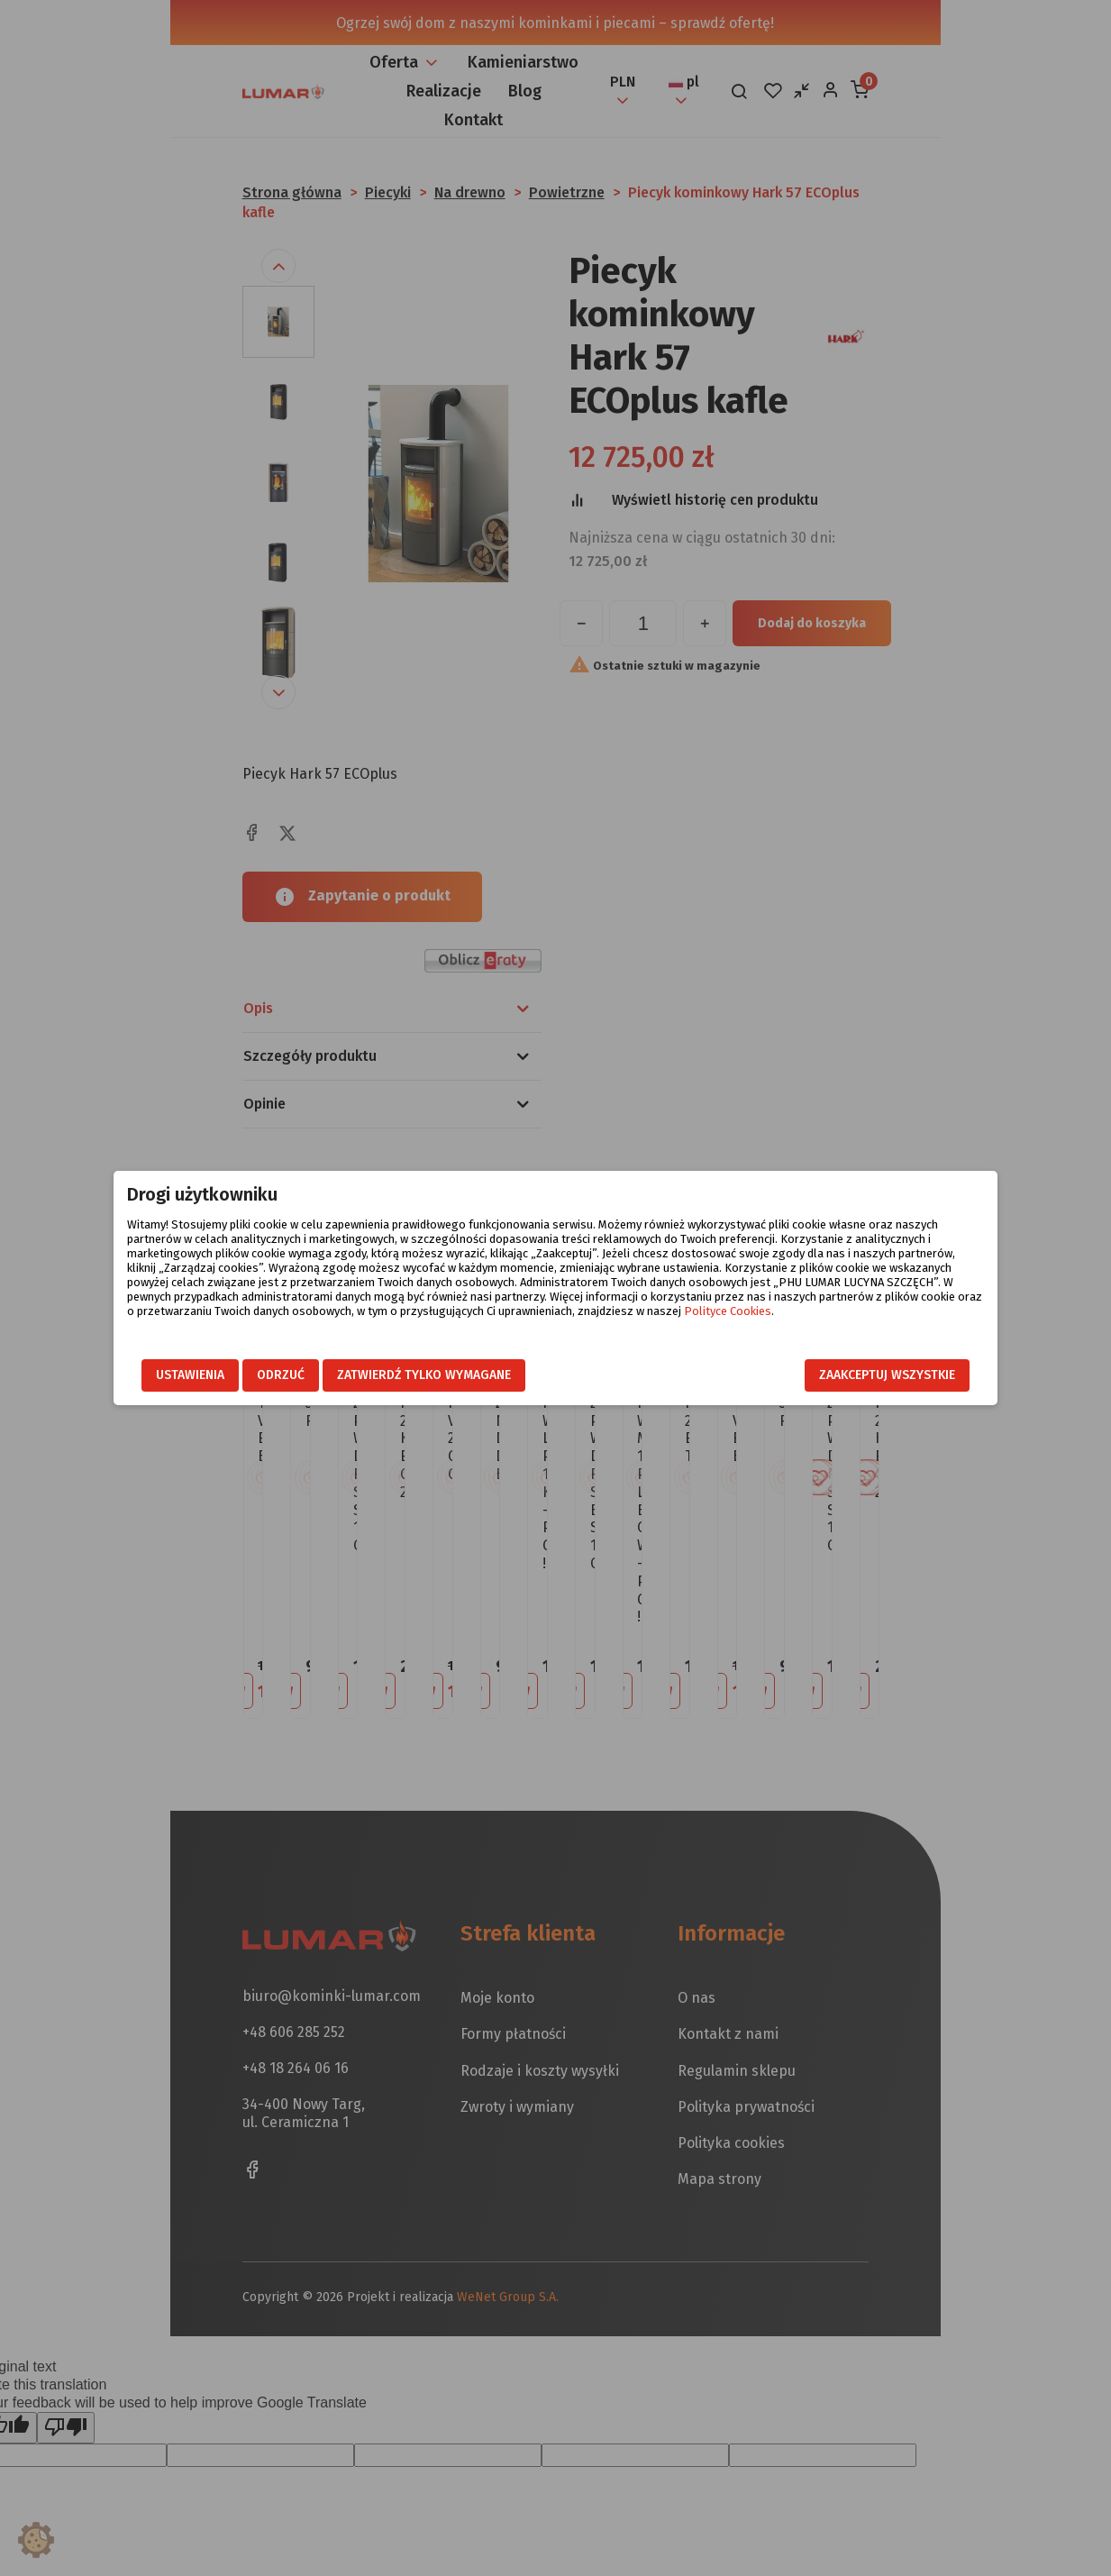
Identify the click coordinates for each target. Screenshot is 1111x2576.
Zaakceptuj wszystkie (885, 1376)
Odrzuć (283, 1376)
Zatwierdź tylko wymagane (427, 1376)
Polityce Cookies (757, 1311)
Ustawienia (193, 1376)
